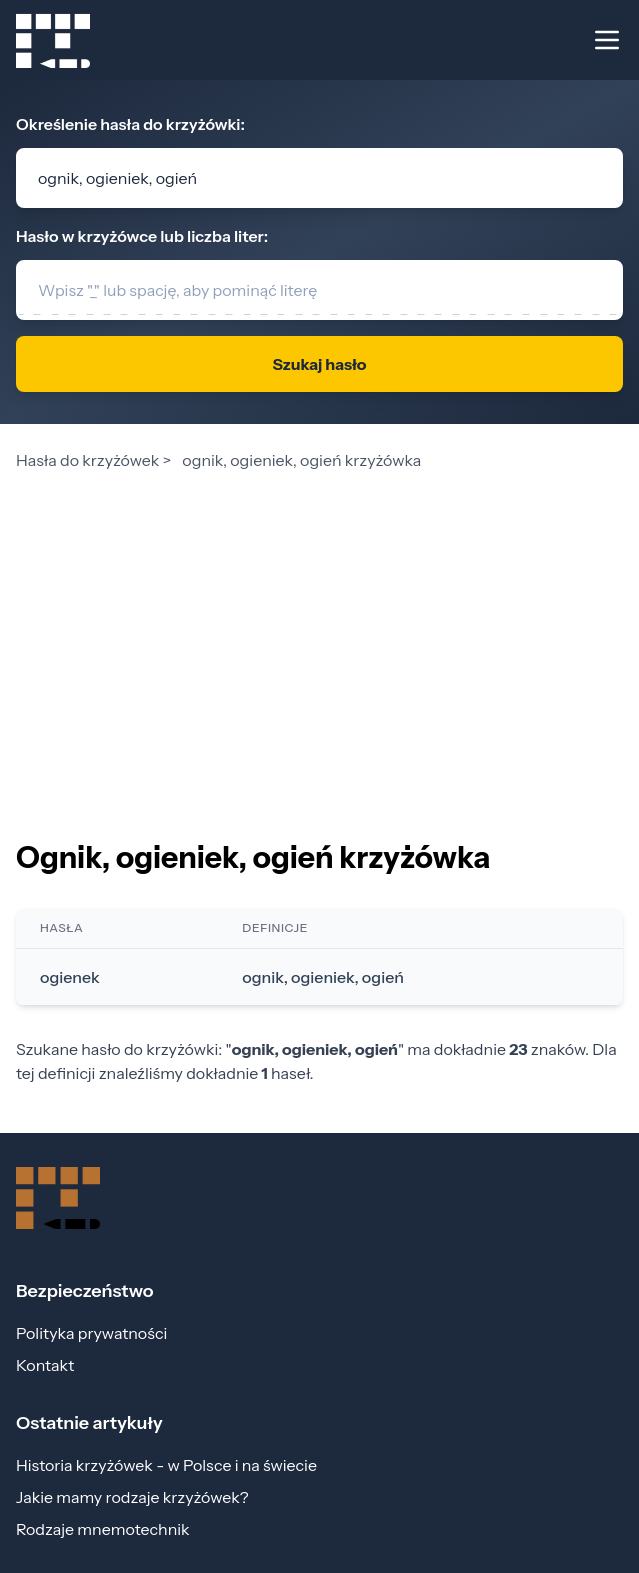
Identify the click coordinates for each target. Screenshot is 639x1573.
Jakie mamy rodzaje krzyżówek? (132, 1497)
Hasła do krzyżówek (87, 460)
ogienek (70, 977)
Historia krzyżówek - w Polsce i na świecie (166, 1465)
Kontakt (45, 1365)
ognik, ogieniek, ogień (323, 977)
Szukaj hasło (319, 364)
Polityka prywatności (91, 1333)
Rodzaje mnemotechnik (103, 1529)
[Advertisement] (319, 628)
